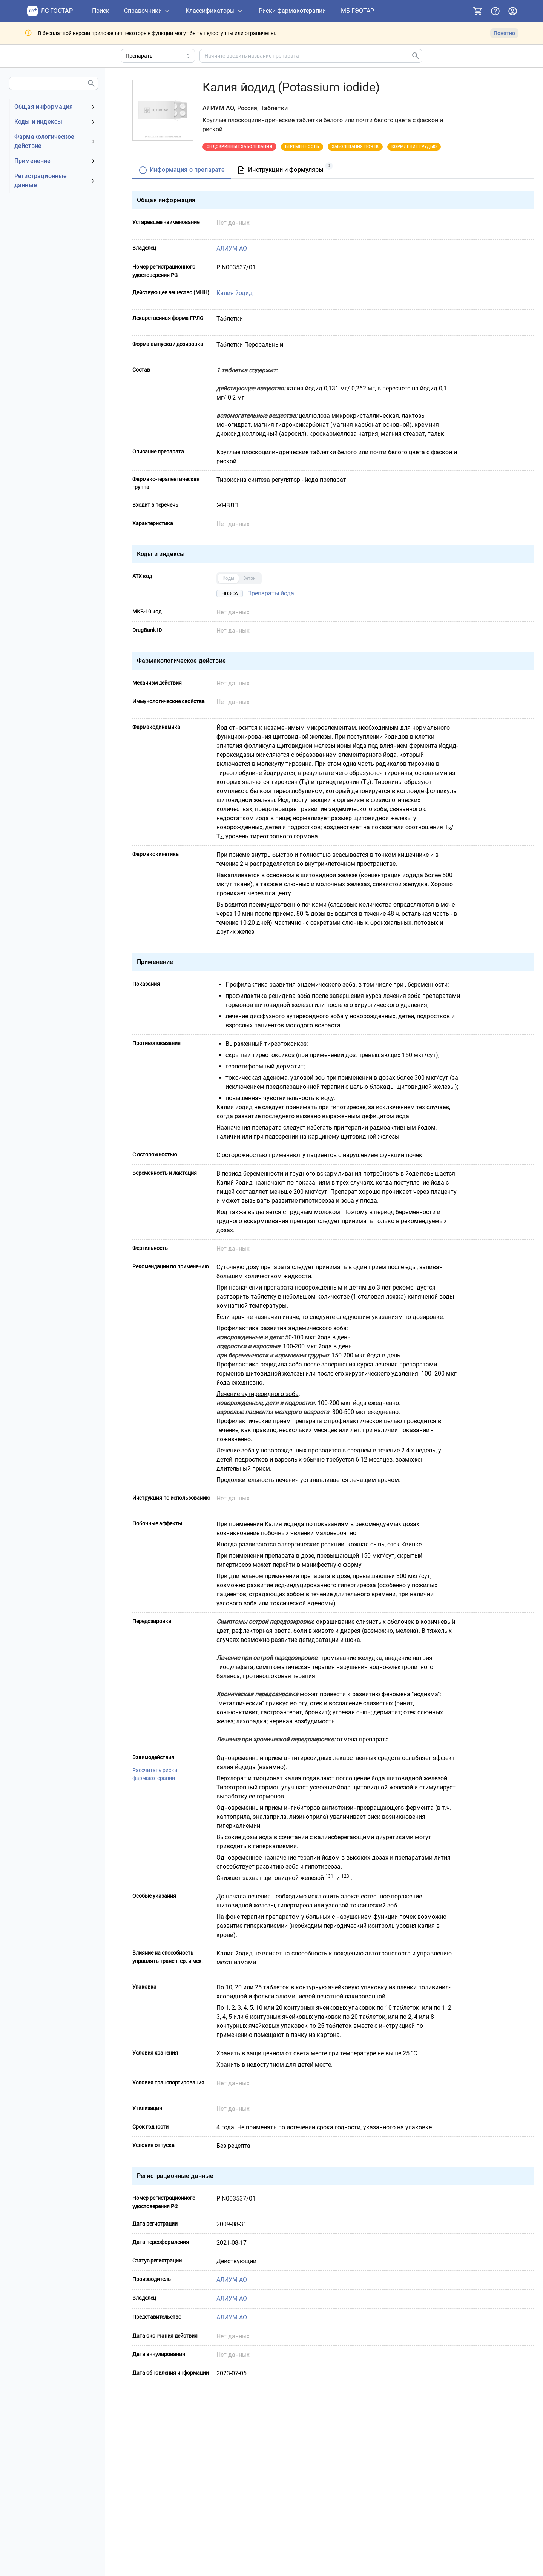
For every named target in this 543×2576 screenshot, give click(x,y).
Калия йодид (234, 293)
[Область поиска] (158, 56)
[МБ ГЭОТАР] (357, 11)
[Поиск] (100, 11)
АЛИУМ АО (231, 248)
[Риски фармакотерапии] (292, 11)
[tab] (181, 170)
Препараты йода (270, 593)
